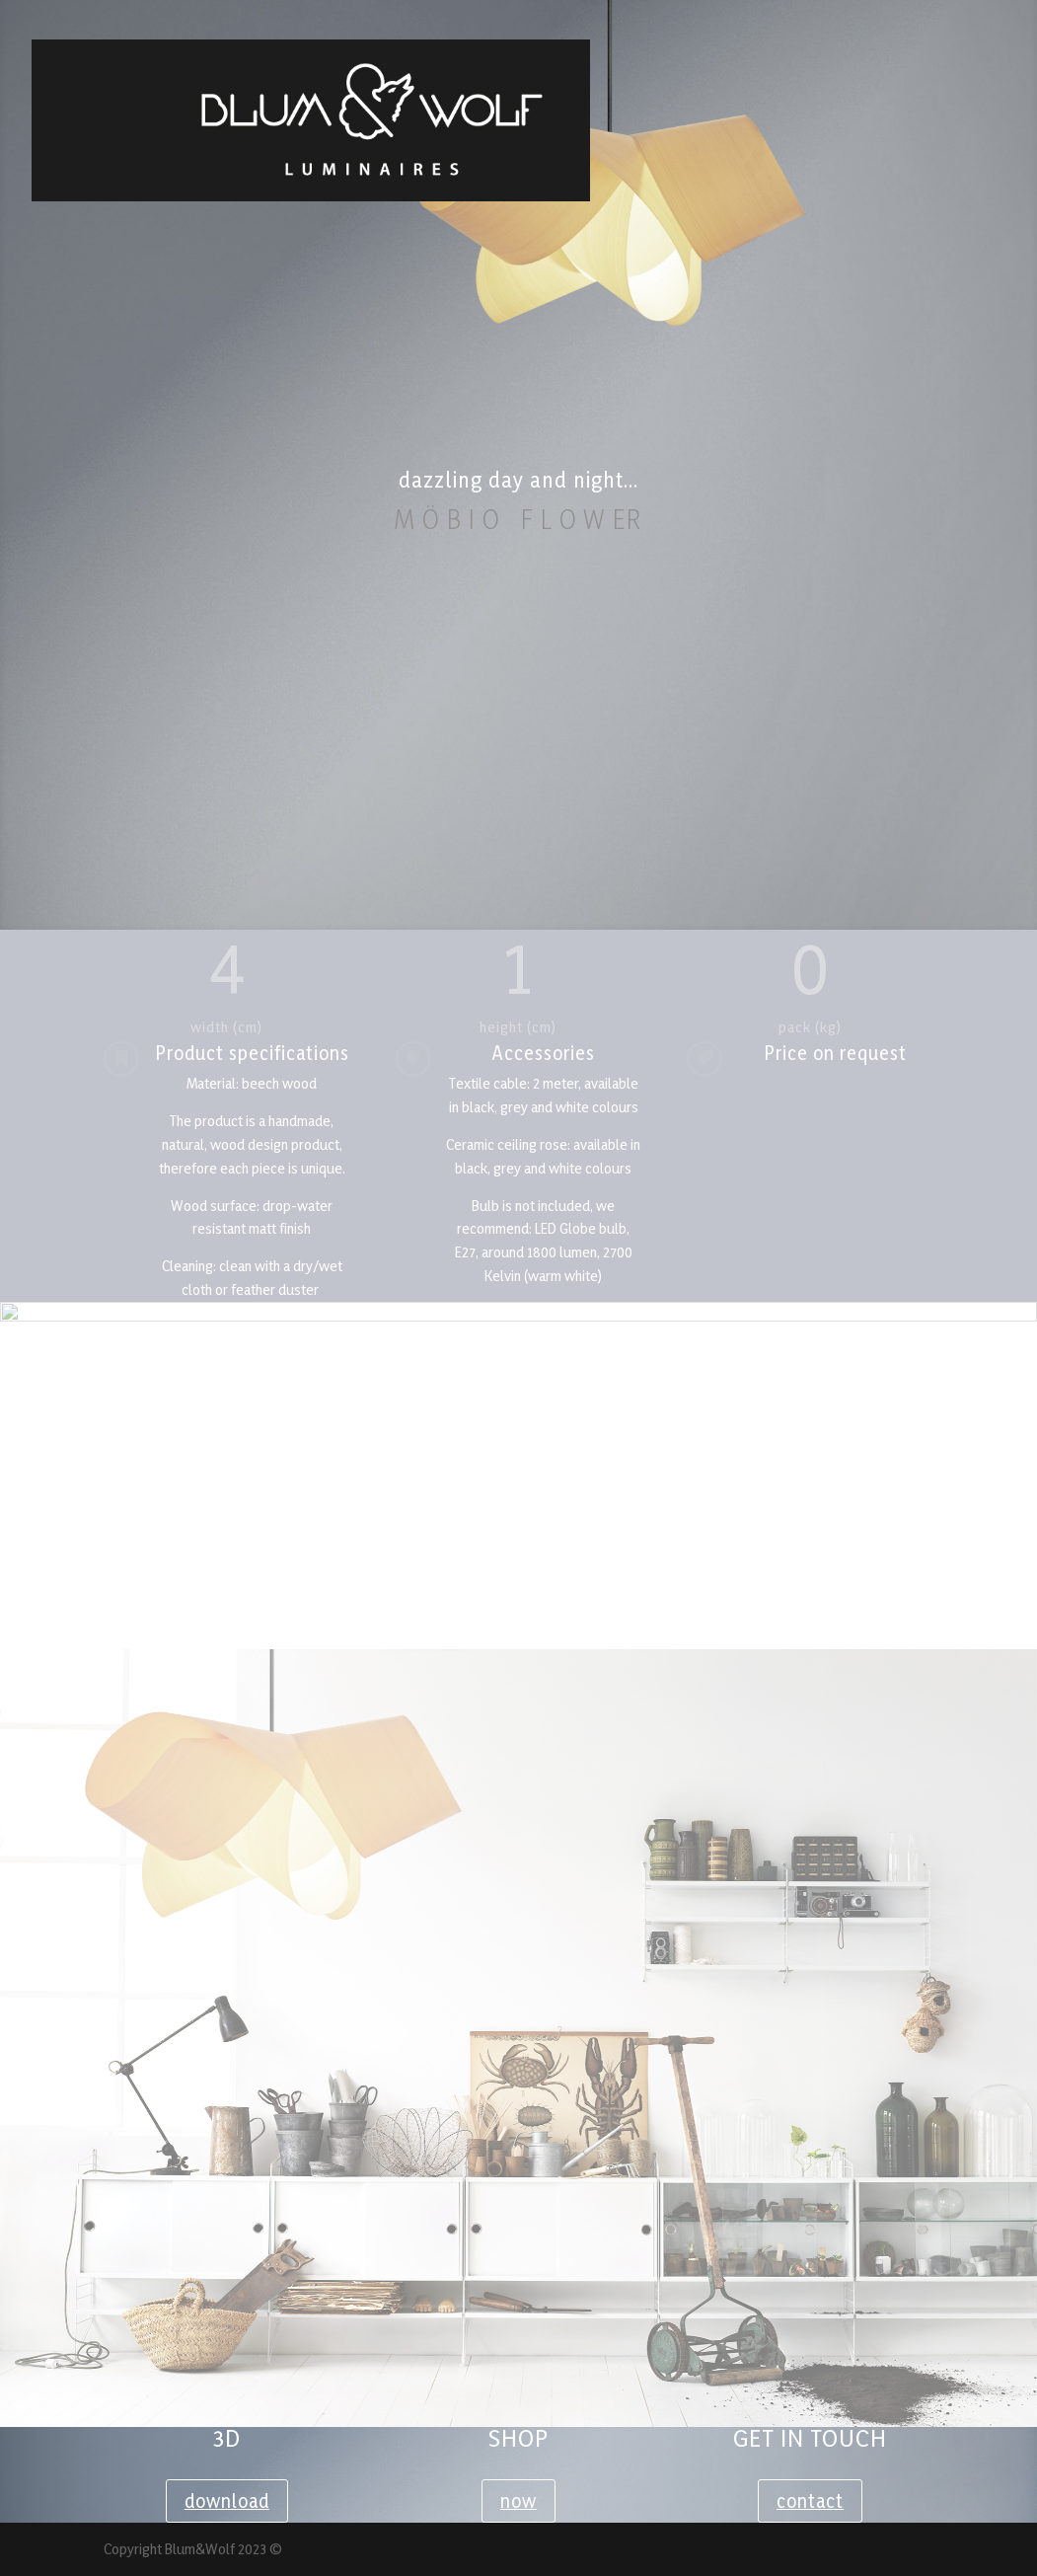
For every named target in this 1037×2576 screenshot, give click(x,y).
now (518, 2501)
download (227, 2501)
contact (810, 2501)
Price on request (835, 1053)
